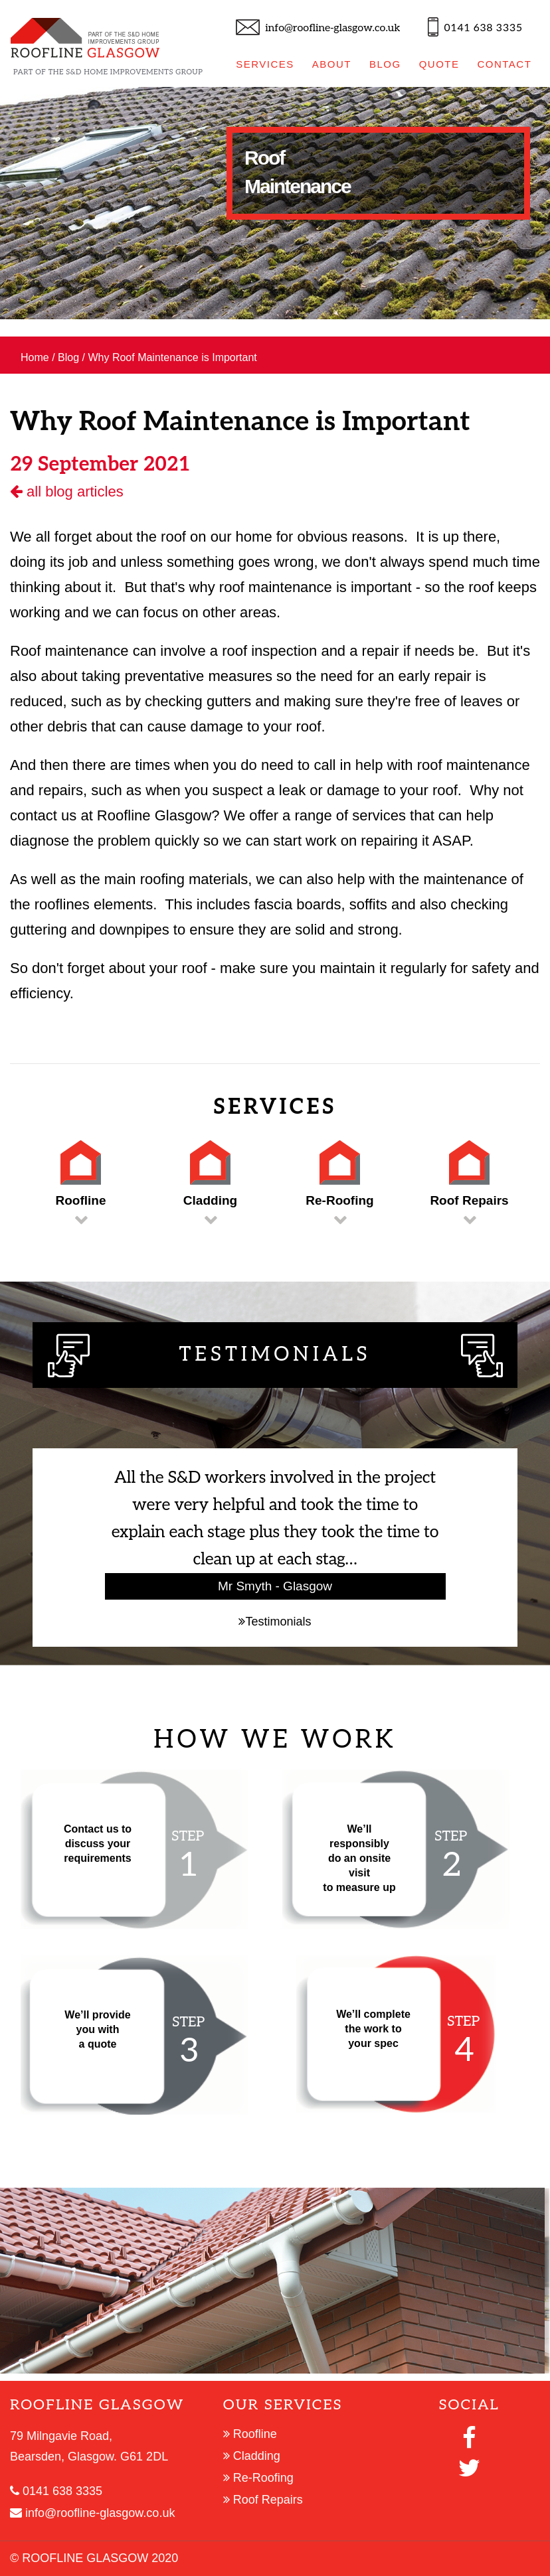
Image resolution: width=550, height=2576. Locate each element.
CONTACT (504, 64)
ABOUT (331, 64)
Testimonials (274, 1621)
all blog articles (67, 491)
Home (35, 357)
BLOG (385, 64)
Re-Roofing (258, 2477)
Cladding (251, 2455)
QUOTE (439, 64)
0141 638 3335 (483, 28)
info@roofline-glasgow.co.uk (332, 28)
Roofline (250, 2434)
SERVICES (265, 64)
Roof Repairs (263, 2499)
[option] (275, 203)
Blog (68, 357)
